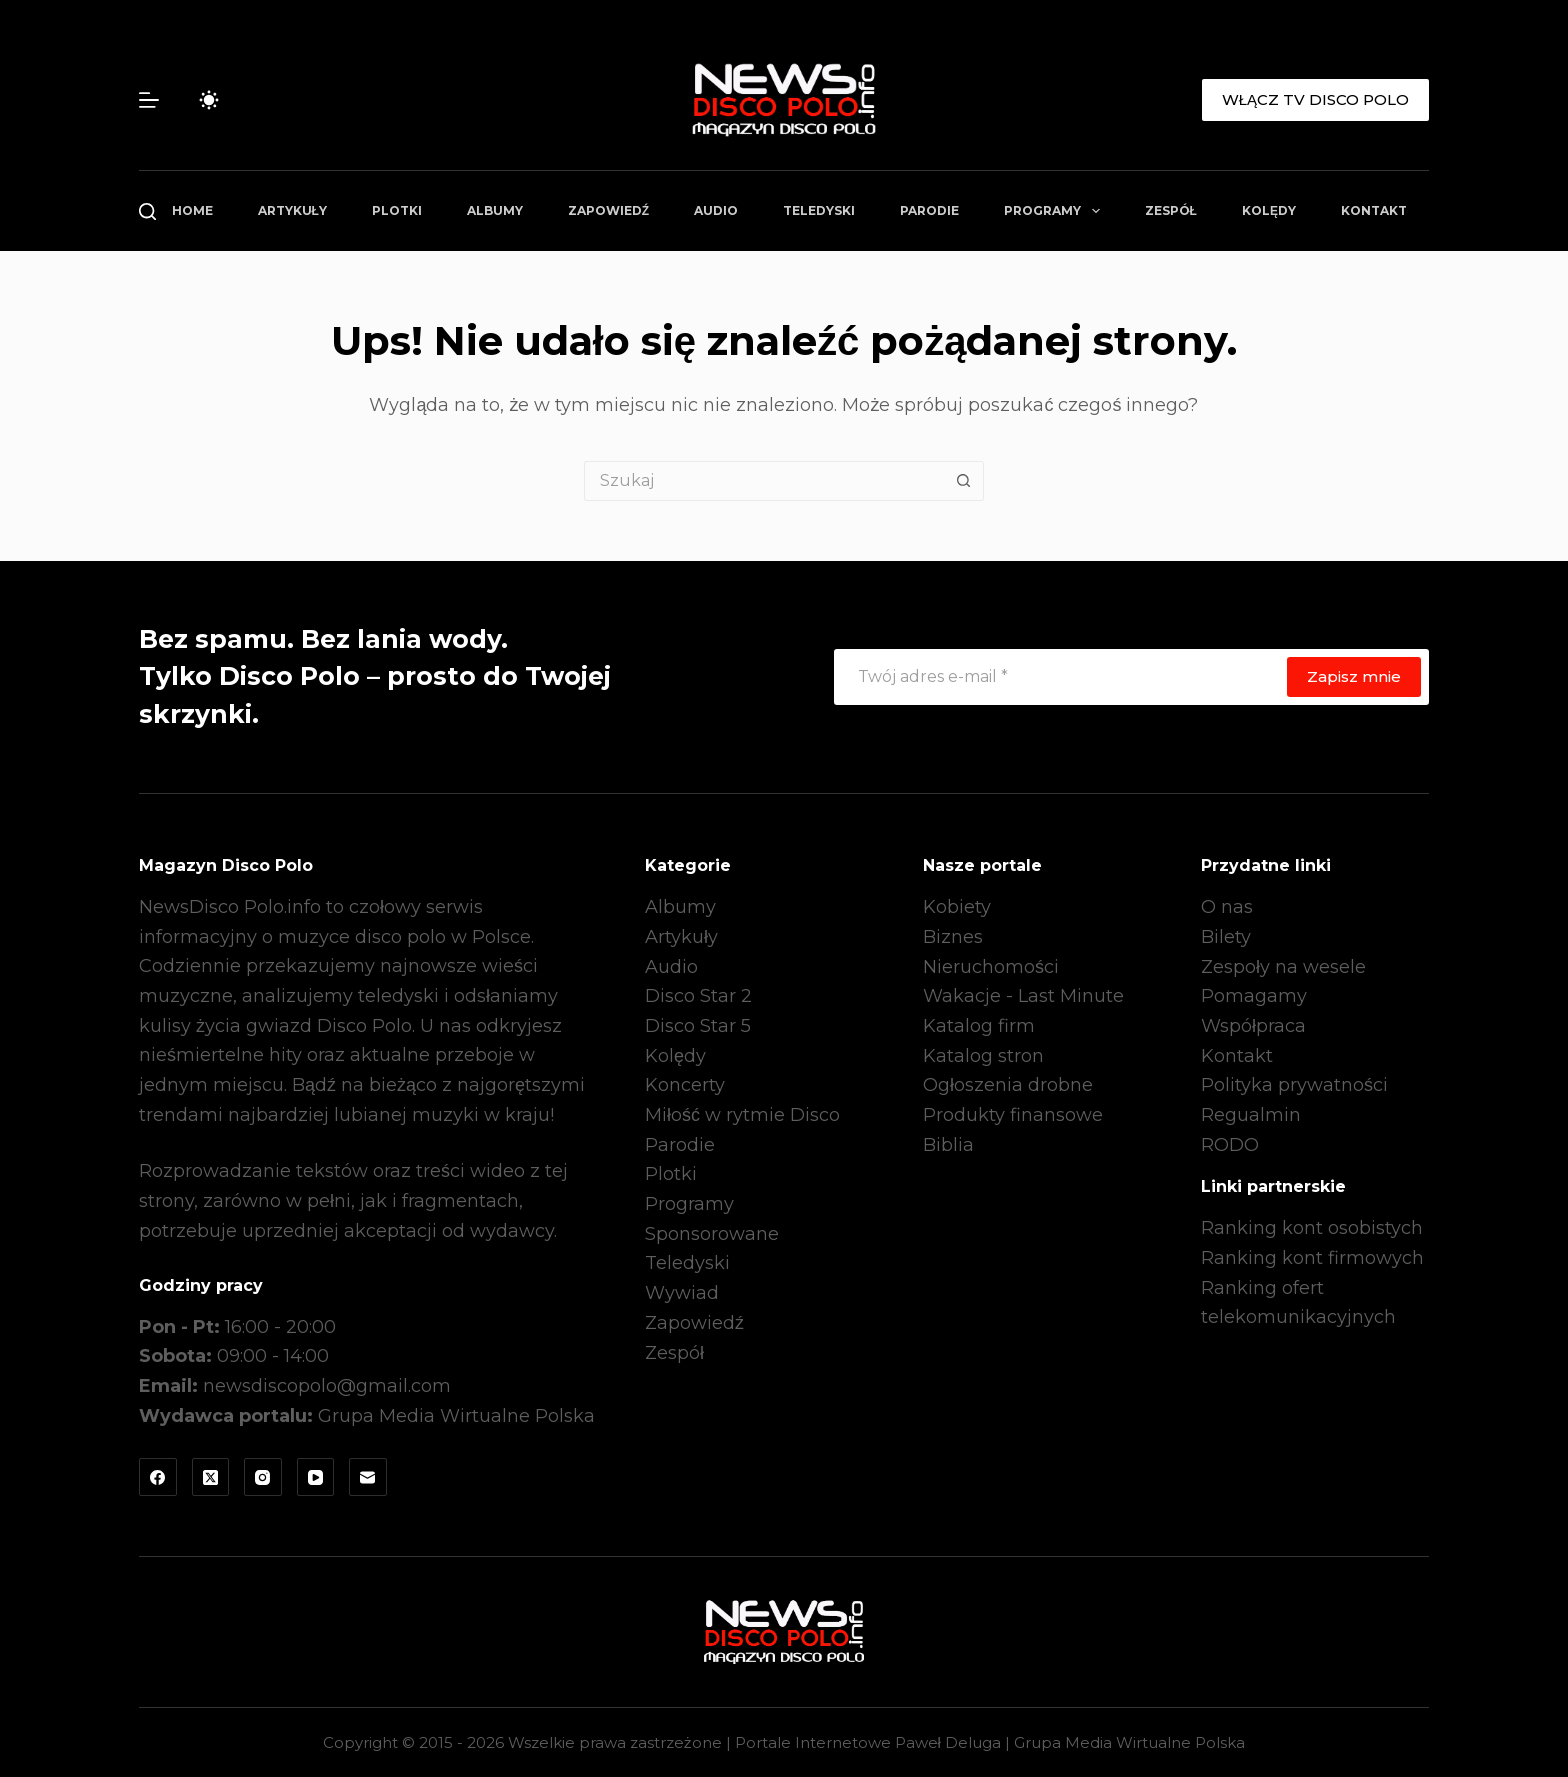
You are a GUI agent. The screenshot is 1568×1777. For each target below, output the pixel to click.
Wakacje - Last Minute (1023, 996)
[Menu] (149, 100)
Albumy (495, 210)
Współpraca (1253, 1026)
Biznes (953, 937)
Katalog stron (983, 1056)
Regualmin (1251, 1115)
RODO (1230, 1145)
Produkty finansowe (1013, 1115)
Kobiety (957, 907)
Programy (1055, 211)
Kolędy (1269, 210)
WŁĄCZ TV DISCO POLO (1315, 99)
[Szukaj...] (764, 481)
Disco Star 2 (698, 996)
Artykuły (292, 210)
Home (192, 210)
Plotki (397, 210)
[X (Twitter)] (211, 1477)
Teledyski (819, 210)
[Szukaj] (147, 211)
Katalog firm (979, 1026)
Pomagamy (1254, 996)
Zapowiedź (608, 210)
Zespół (1171, 210)
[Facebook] (158, 1477)
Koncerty (685, 1085)
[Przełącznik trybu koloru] (209, 100)
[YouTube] (316, 1477)
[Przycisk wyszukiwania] (964, 481)
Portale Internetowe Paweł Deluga (868, 1742)
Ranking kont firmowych (1312, 1258)
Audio (716, 210)
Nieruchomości (991, 967)
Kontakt (1374, 210)
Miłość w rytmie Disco (742, 1115)
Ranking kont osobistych (1312, 1228)
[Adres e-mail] (1059, 677)
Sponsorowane (712, 1234)
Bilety (1226, 937)
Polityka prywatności (1294, 1085)
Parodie (929, 210)
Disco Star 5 (698, 1026)
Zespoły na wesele (1283, 967)
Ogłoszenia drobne (1008, 1085)
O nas (1227, 907)
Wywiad (682, 1293)
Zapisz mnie (1354, 676)
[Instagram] (263, 1477)
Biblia (948, 1145)
